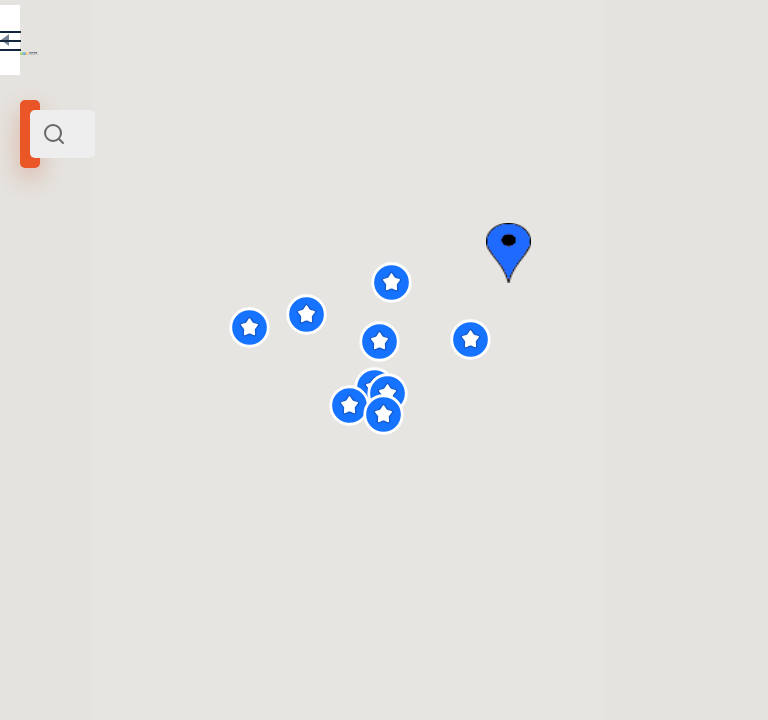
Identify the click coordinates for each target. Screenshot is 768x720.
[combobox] (210, 134)
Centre (221, 273)
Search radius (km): (69, 330)
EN (339, 44)
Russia (262, 273)
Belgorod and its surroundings (112, 273)
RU (296, 44)
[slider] (62, 363)
